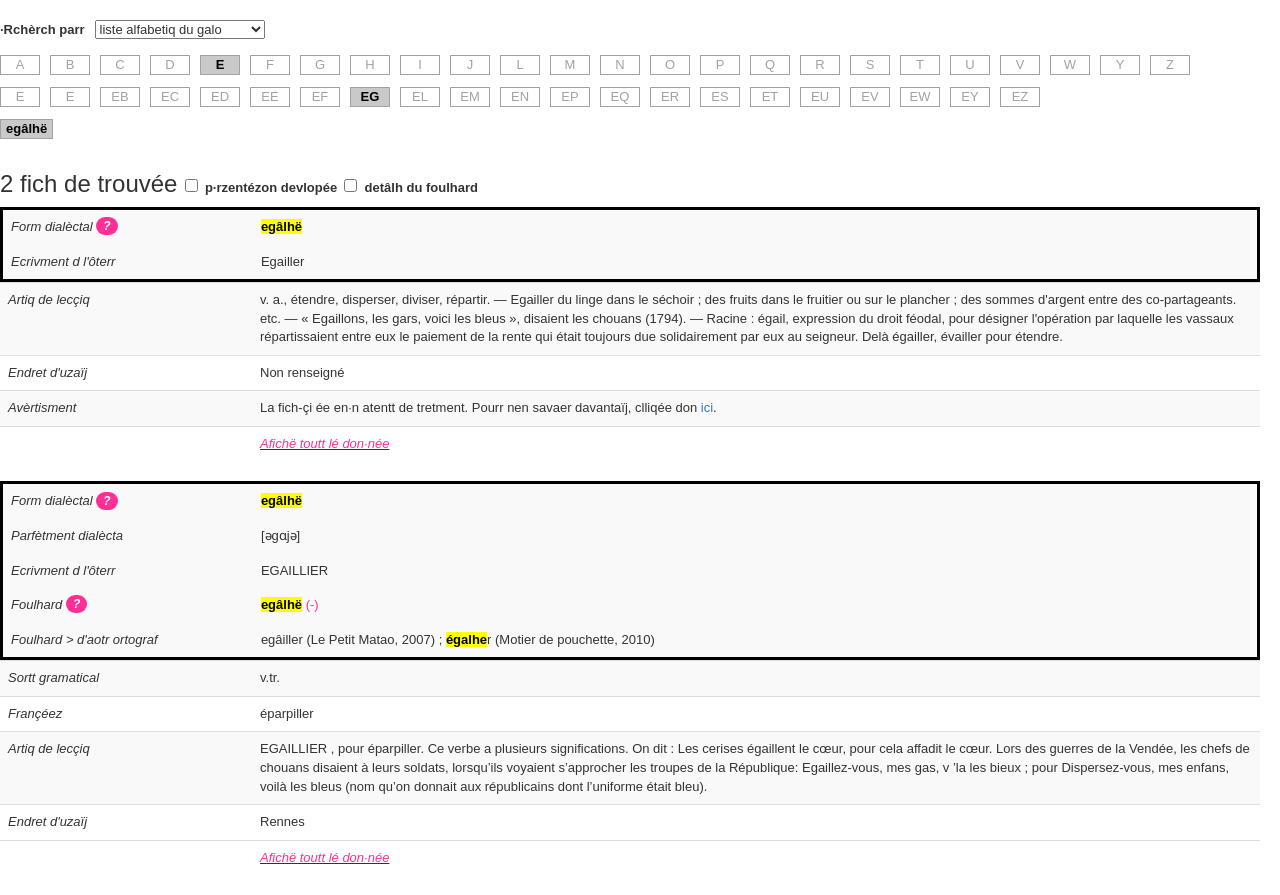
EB (119, 96)
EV (869, 96)
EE (269, 96)
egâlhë (26, 128)
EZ (1020, 96)
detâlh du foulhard (421, 187)
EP (569, 96)
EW (920, 96)
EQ (620, 96)
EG (370, 96)
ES (719, 96)
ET (770, 96)
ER (670, 96)
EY (969, 96)
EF (320, 96)
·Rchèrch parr (42, 29)
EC (170, 96)
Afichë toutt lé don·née (324, 443)
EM (470, 96)
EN (520, 96)
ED (220, 96)
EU (820, 96)
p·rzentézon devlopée (271, 187)
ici (707, 407)
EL (420, 96)
